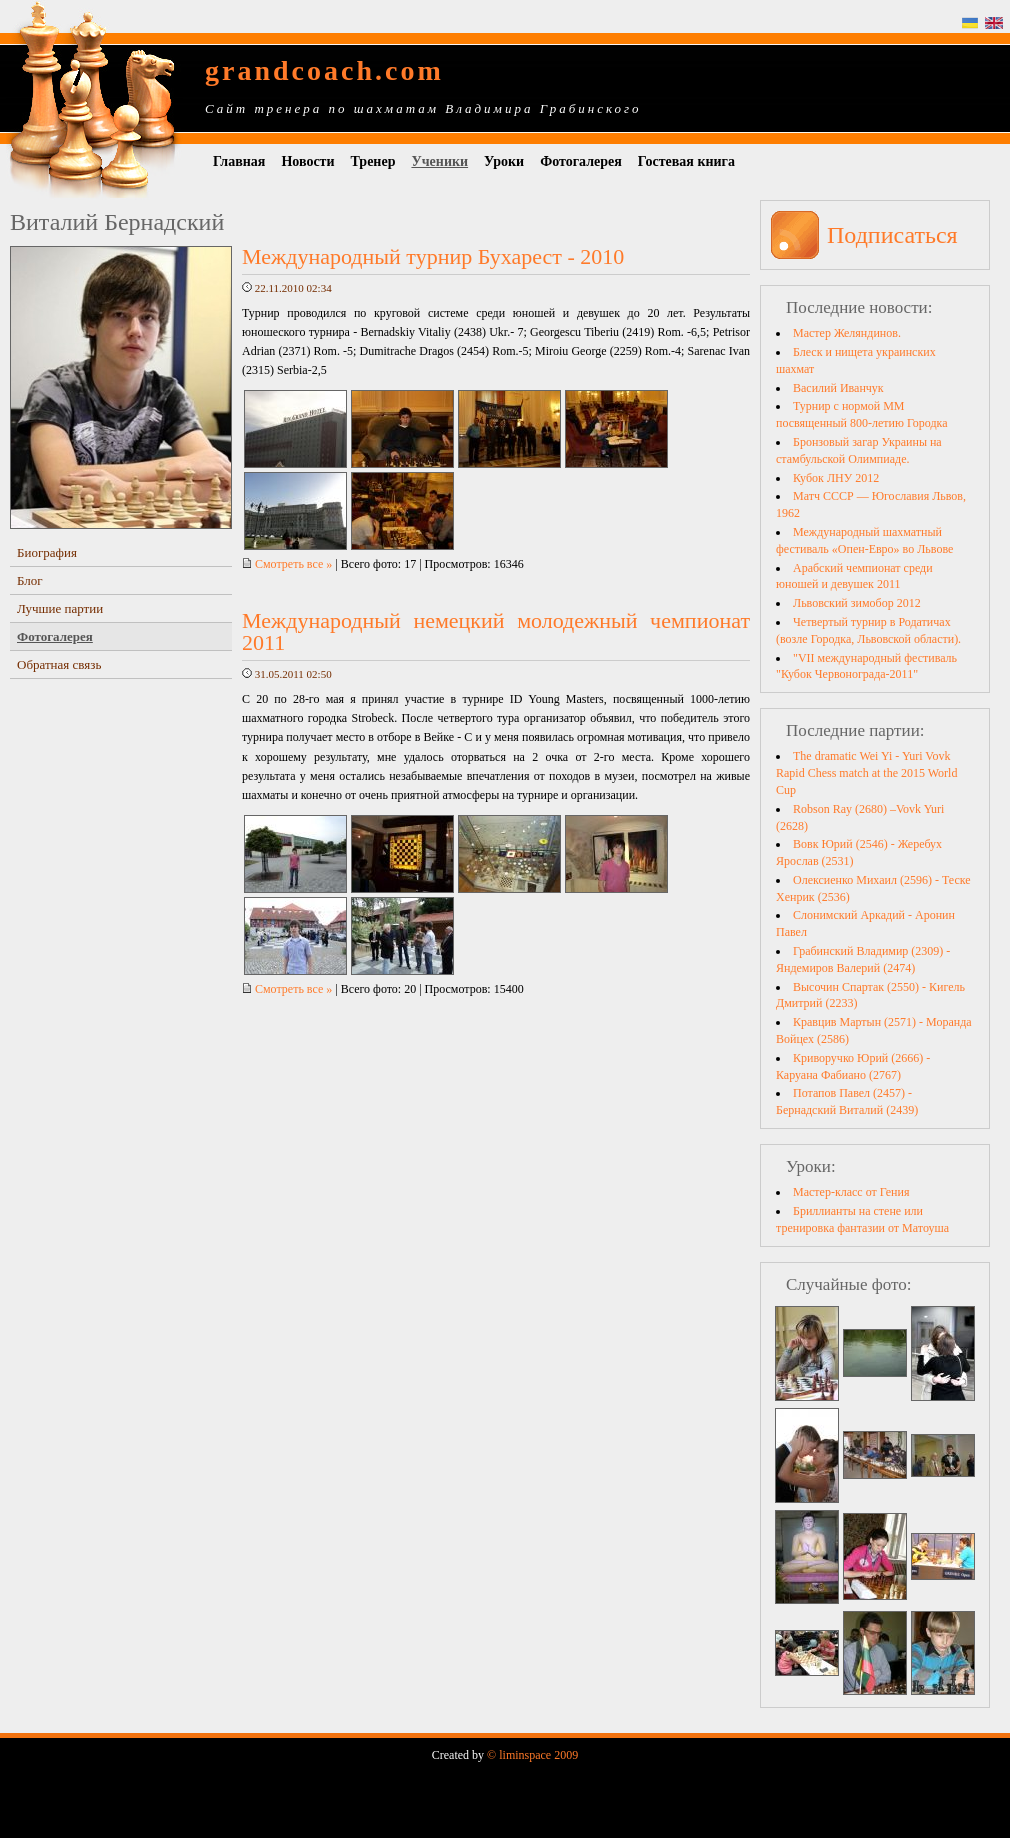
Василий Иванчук (838, 388)
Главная (239, 161)
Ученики (439, 161)
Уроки (504, 161)
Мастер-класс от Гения (851, 1192)
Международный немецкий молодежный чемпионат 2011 (496, 631)
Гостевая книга (686, 161)
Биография (47, 552)
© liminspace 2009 (532, 1755)
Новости (307, 161)
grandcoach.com (324, 70)
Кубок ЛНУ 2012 (836, 478)
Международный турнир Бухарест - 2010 (433, 256)
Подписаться (892, 235)
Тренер (373, 161)
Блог (30, 580)
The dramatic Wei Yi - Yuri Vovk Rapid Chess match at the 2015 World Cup (866, 773)
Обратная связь (59, 664)
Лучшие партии (60, 608)
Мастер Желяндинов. (847, 333)
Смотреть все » (287, 564)
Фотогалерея (581, 161)
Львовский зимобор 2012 (857, 603)
